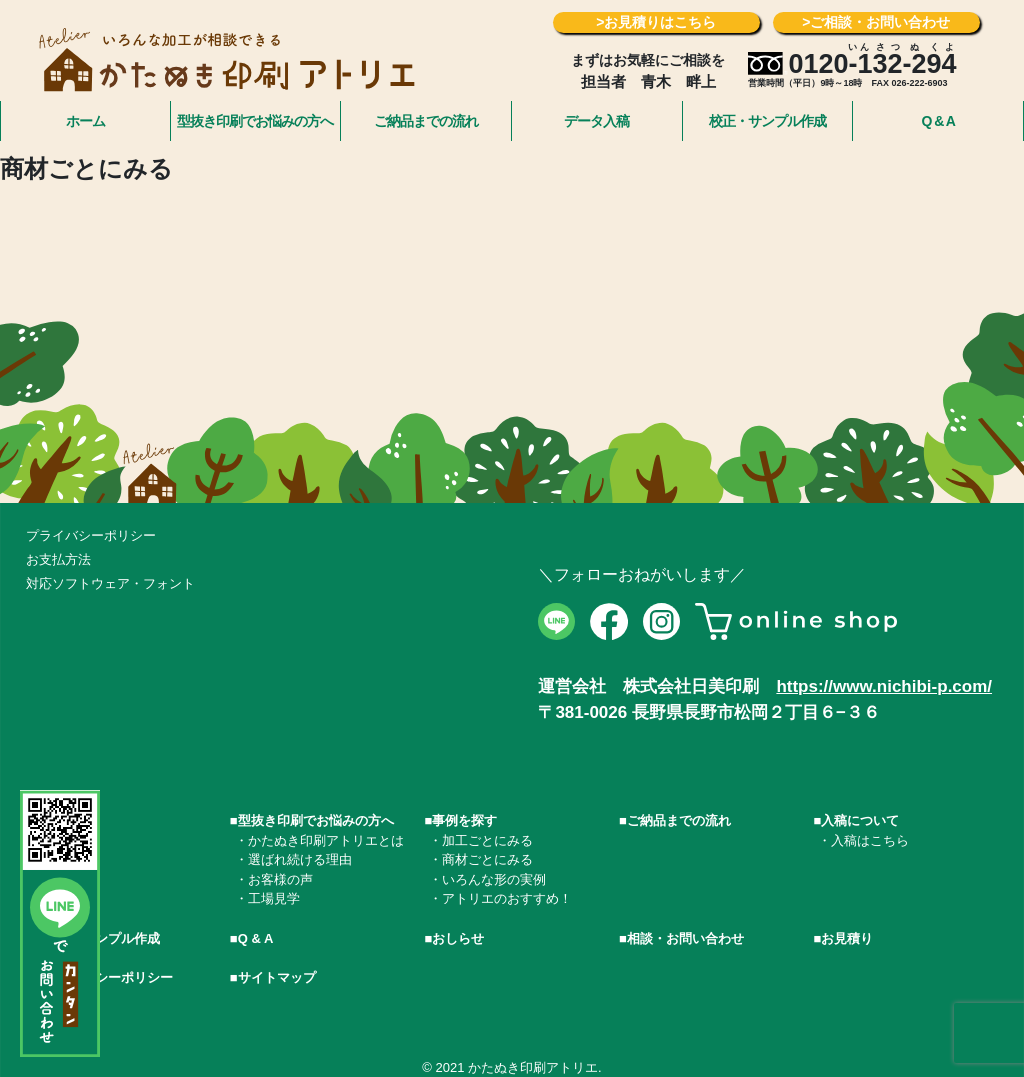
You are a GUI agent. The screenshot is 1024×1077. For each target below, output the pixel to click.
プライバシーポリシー (91, 535)
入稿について (860, 820)
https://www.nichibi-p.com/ (884, 686)
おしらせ (458, 938)
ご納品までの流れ (426, 121)
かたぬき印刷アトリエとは (326, 840)
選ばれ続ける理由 (300, 859)
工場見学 (274, 898)
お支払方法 (58, 559)
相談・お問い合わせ (685, 938)
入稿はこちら (870, 840)
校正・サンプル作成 (767, 121)
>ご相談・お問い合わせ (876, 22)
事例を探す (464, 820)
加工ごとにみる (487, 840)
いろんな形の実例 (494, 879)
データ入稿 (596, 121)
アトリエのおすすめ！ (507, 898)
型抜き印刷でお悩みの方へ (255, 121)
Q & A (937, 121)
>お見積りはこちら (656, 22)
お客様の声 (280, 879)
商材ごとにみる (487, 859)
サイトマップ (277, 977)
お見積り (847, 938)
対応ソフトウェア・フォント (110, 583)
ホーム (85, 121)
